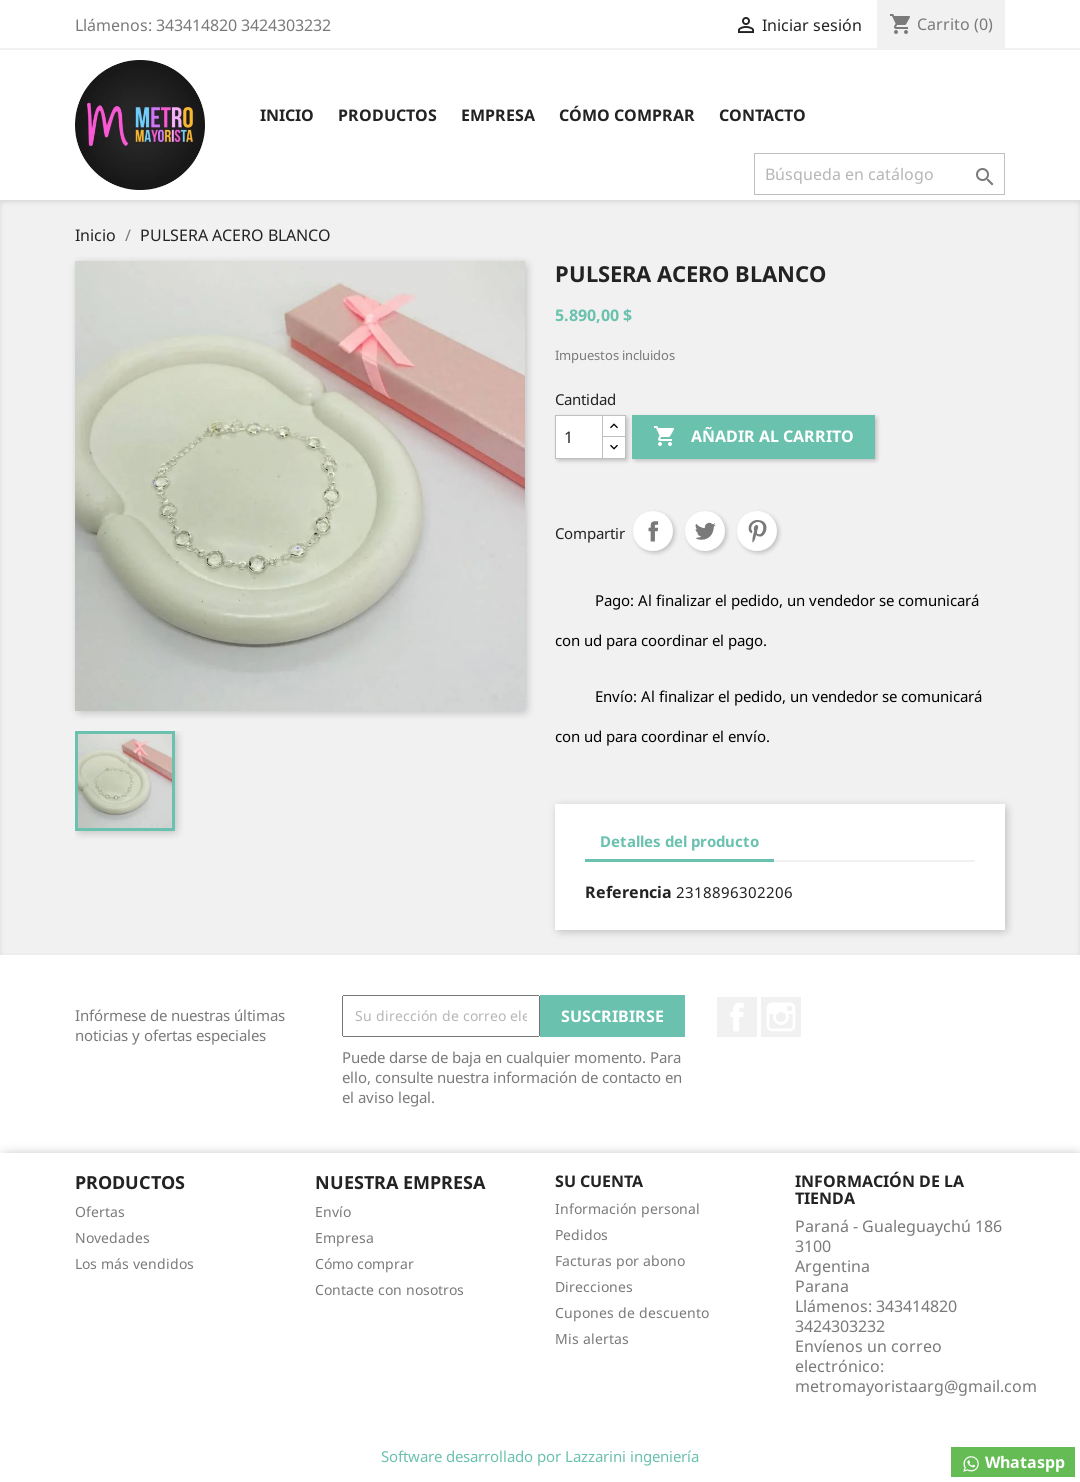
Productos (387, 115)
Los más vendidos (134, 1263)
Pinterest (757, 531)
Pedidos (581, 1234)
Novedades (112, 1237)
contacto (762, 115)
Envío (333, 1211)
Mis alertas (592, 1338)
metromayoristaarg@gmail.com (916, 1386)
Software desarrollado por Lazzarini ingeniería (540, 1456)
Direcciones (594, 1286)
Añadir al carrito (753, 437)
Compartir (653, 531)
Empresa (498, 115)
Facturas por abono (620, 1260)
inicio (287, 115)
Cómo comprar (627, 115)
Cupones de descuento (632, 1312)
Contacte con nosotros (389, 1289)
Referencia (628, 892)
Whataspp (1013, 1462)
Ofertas (100, 1211)
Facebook (737, 1017)
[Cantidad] (579, 437)
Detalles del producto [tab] (679, 841)
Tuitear (705, 531)
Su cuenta (599, 1181)
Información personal (627, 1208)
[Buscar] (879, 174)
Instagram (781, 1017)
